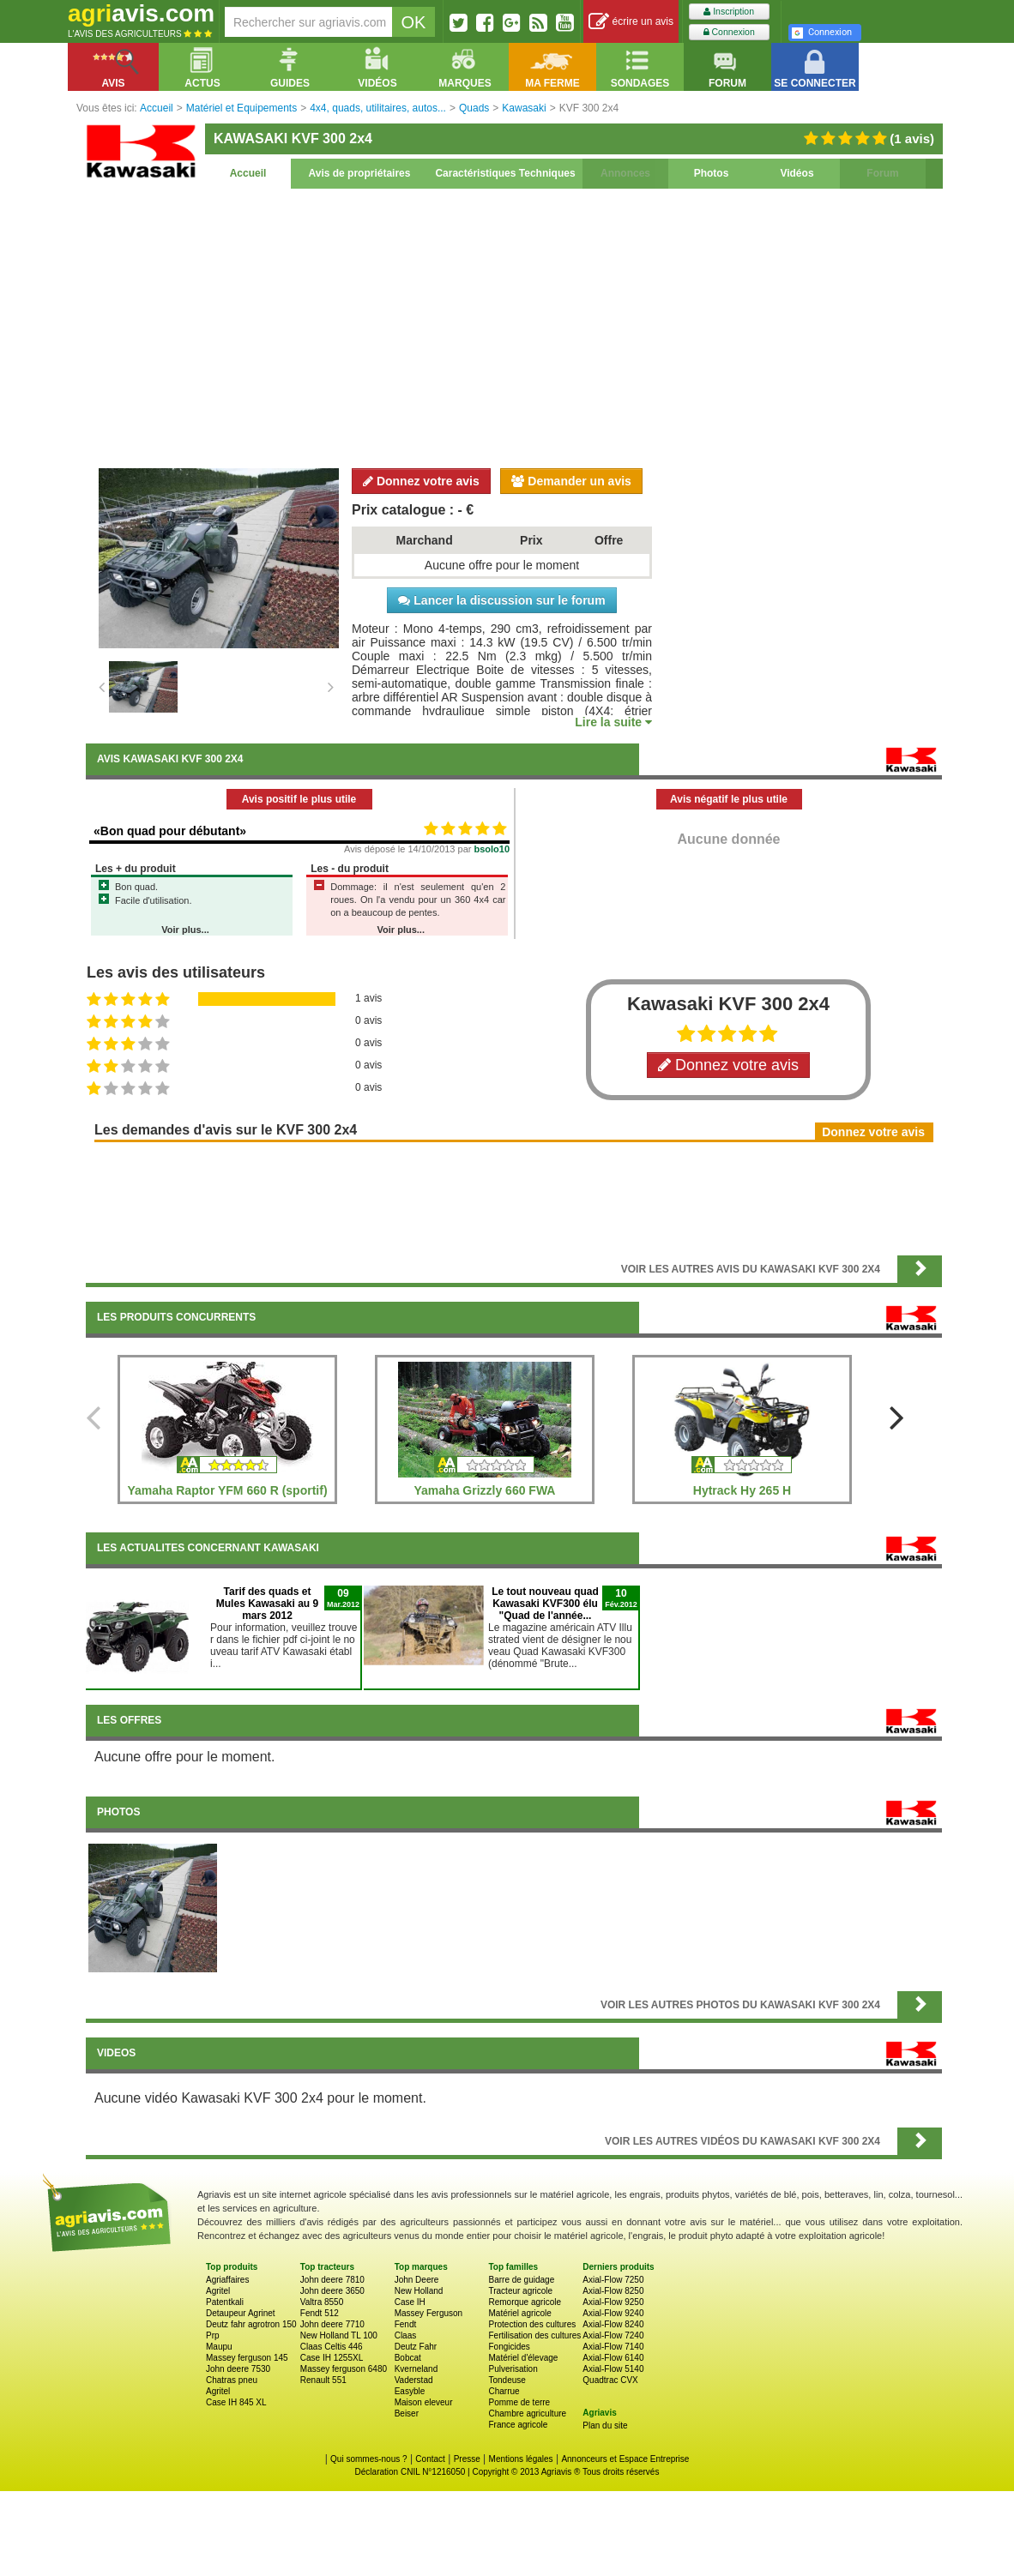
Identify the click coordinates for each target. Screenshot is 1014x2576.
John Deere (417, 2279)
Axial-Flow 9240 (612, 2313)
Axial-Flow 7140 (612, 2346)
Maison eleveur (424, 2402)
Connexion (729, 32)
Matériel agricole (519, 2313)
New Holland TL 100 (338, 2335)
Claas (406, 2335)
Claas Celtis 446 (331, 2346)
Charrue (503, 2391)
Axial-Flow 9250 (612, 2302)
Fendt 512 (319, 2313)
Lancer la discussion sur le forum (501, 600)
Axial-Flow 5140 (612, 2369)
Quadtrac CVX (609, 2380)
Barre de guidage (521, 2279)
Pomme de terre (519, 2402)
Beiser (407, 2413)
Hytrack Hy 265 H (742, 1490)
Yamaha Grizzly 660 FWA (485, 1490)
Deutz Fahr (416, 2346)
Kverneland (416, 2369)
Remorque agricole (524, 2302)
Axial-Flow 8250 (612, 2291)
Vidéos (796, 173)
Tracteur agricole (520, 2291)
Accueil (248, 173)
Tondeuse (506, 2380)
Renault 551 (323, 2380)
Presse (467, 2459)
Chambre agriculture (527, 2413)
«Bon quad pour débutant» (170, 831)
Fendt (406, 2324)
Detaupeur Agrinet (240, 2313)
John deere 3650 (332, 2291)
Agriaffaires (227, 2279)
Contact (429, 2459)
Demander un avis (571, 481)
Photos (711, 173)
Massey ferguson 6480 (343, 2369)
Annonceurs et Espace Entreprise (625, 2459)
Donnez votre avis (421, 481)
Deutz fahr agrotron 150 (251, 2324)
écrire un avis (630, 21)
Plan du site (604, 2425)
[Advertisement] (514, 326)
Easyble (410, 2391)
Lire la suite (613, 722)
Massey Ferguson (428, 2313)
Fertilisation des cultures (534, 2335)
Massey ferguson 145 (247, 2357)
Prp (213, 2335)
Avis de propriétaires (360, 173)
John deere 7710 (332, 2324)
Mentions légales (521, 2459)
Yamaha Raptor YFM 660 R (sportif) (227, 1490)
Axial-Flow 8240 (612, 2324)
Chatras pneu (231, 2380)
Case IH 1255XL (331, 2357)
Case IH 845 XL (236, 2402)
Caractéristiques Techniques (505, 173)
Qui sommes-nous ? (368, 2459)
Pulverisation (512, 2369)
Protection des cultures (532, 2324)
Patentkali (225, 2302)
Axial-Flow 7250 (612, 2279)
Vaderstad (414, 2380)
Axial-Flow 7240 (612, 2335)
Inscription (728, 11)
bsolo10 (492, 849)
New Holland (419, 2291)
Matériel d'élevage (523, 2357)
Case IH (410, 2302)
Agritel (218, 2291)
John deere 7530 (238, 2369)
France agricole (517, 2424)
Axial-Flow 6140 (612, 2357)
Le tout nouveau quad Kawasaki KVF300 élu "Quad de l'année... (545, 1604)
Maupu (219, 2346)
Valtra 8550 (321, 2302)
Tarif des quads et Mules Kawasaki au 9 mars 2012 (267, 1604)
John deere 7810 (332, 2279)
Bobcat (408, 2357)
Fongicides (508, 2346)
